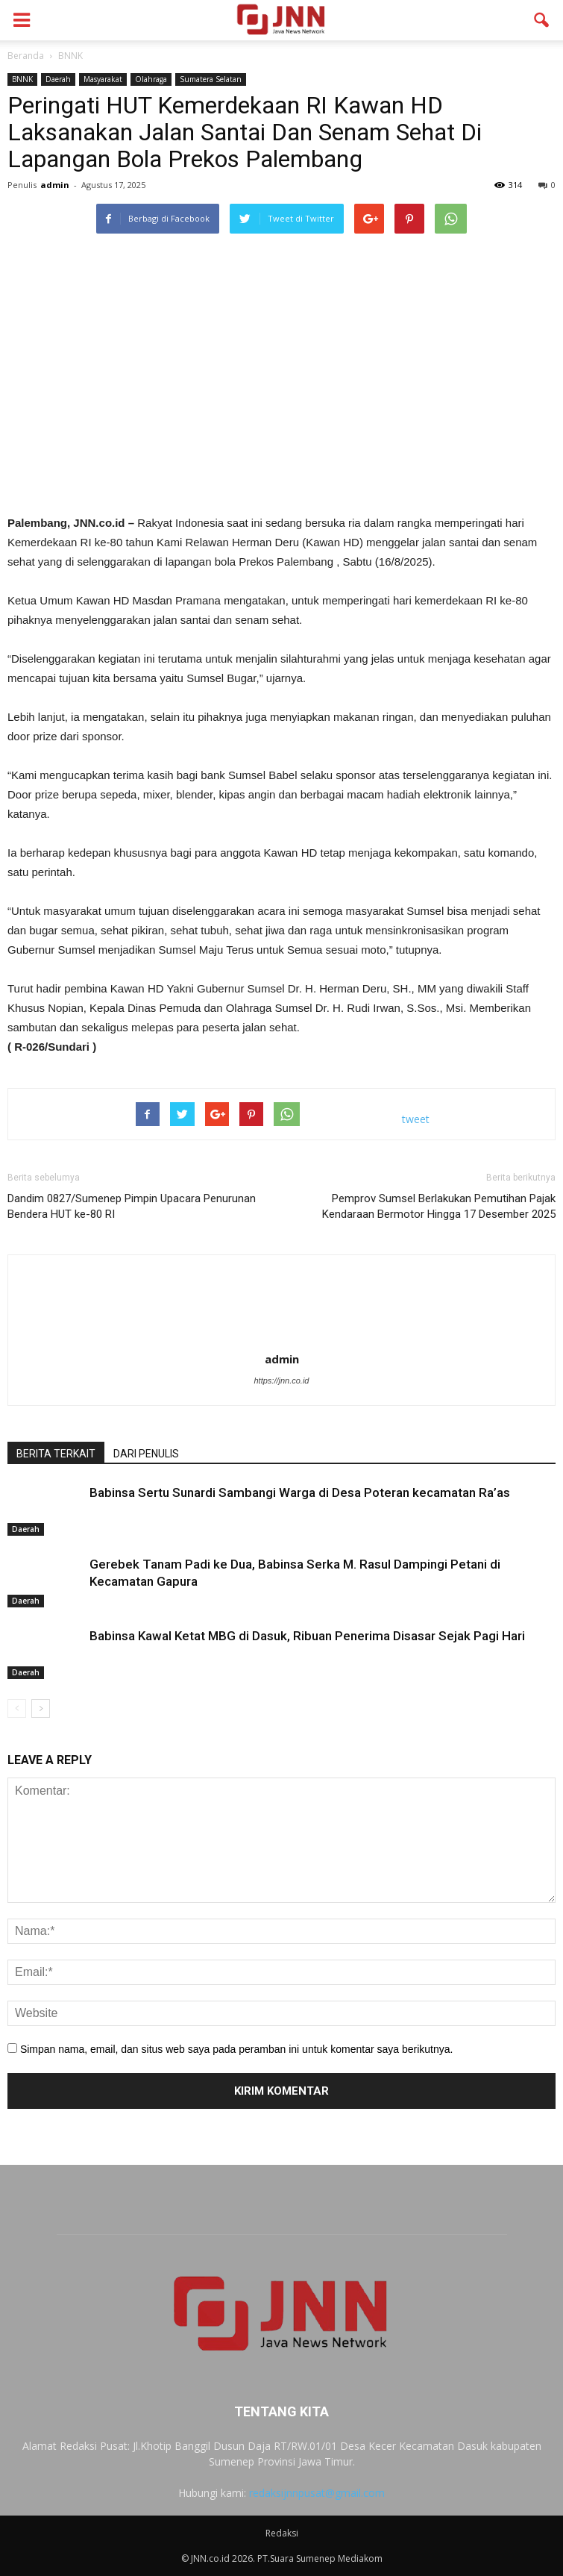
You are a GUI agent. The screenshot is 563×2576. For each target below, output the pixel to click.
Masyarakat (103, 79)
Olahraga (151, 79)
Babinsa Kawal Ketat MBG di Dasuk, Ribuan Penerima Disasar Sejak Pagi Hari (307, 1635)
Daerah (58, 79)
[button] (542, 20)
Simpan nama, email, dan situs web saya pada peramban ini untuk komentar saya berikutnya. (236, 2049)
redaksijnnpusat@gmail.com (317, 2493)
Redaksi (281, 2533)
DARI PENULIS (146, 1454)
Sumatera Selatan (211, 79)
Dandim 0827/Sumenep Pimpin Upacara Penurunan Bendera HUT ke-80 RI (131, 1206)
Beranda (25, 55)
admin (54, 184)
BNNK (22, 79)
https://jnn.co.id (281, 1380)
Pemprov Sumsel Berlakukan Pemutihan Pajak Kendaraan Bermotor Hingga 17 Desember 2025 (439, 1206)
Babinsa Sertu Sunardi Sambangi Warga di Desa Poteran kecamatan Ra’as (301, 1492)
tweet (416, 1119)
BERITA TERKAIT (55, 1454)
